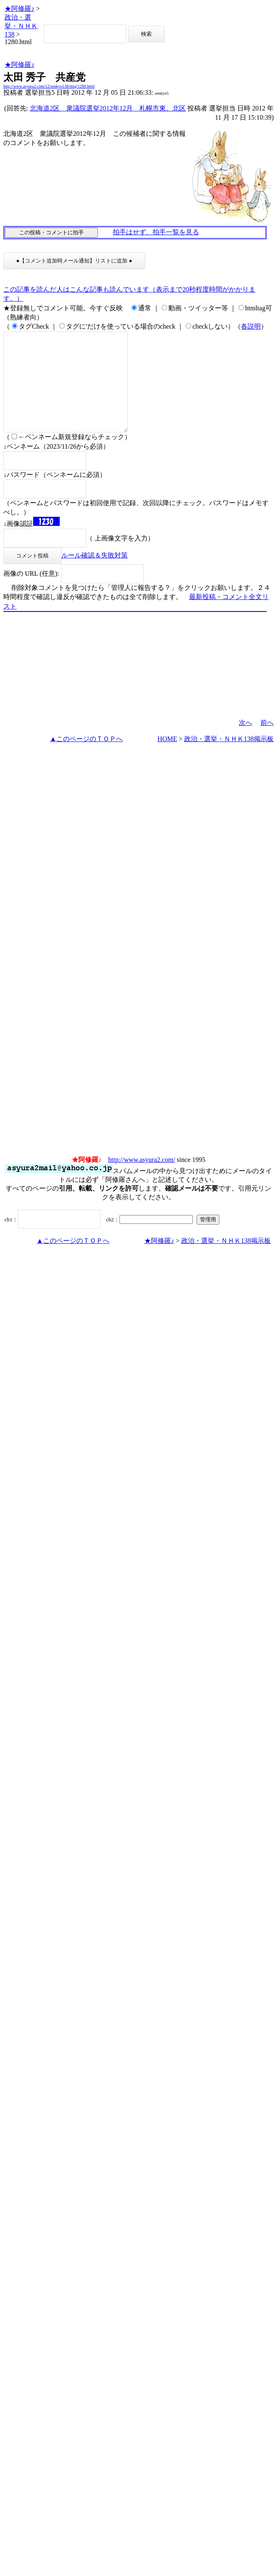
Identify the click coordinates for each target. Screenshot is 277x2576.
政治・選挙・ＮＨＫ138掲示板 (229, 758)
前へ (267, 742)
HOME (167, 758)
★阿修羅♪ (19, 8)
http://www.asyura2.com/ (141, 1179)
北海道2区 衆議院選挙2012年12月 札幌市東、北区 (108, 108)
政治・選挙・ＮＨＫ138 (21, 26)
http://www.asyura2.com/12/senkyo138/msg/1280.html (49, 86)
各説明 (251, 326)
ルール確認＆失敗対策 (94, 575)
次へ (245, 742)
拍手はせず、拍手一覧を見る (156, 232)
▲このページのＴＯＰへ (86, 758)
